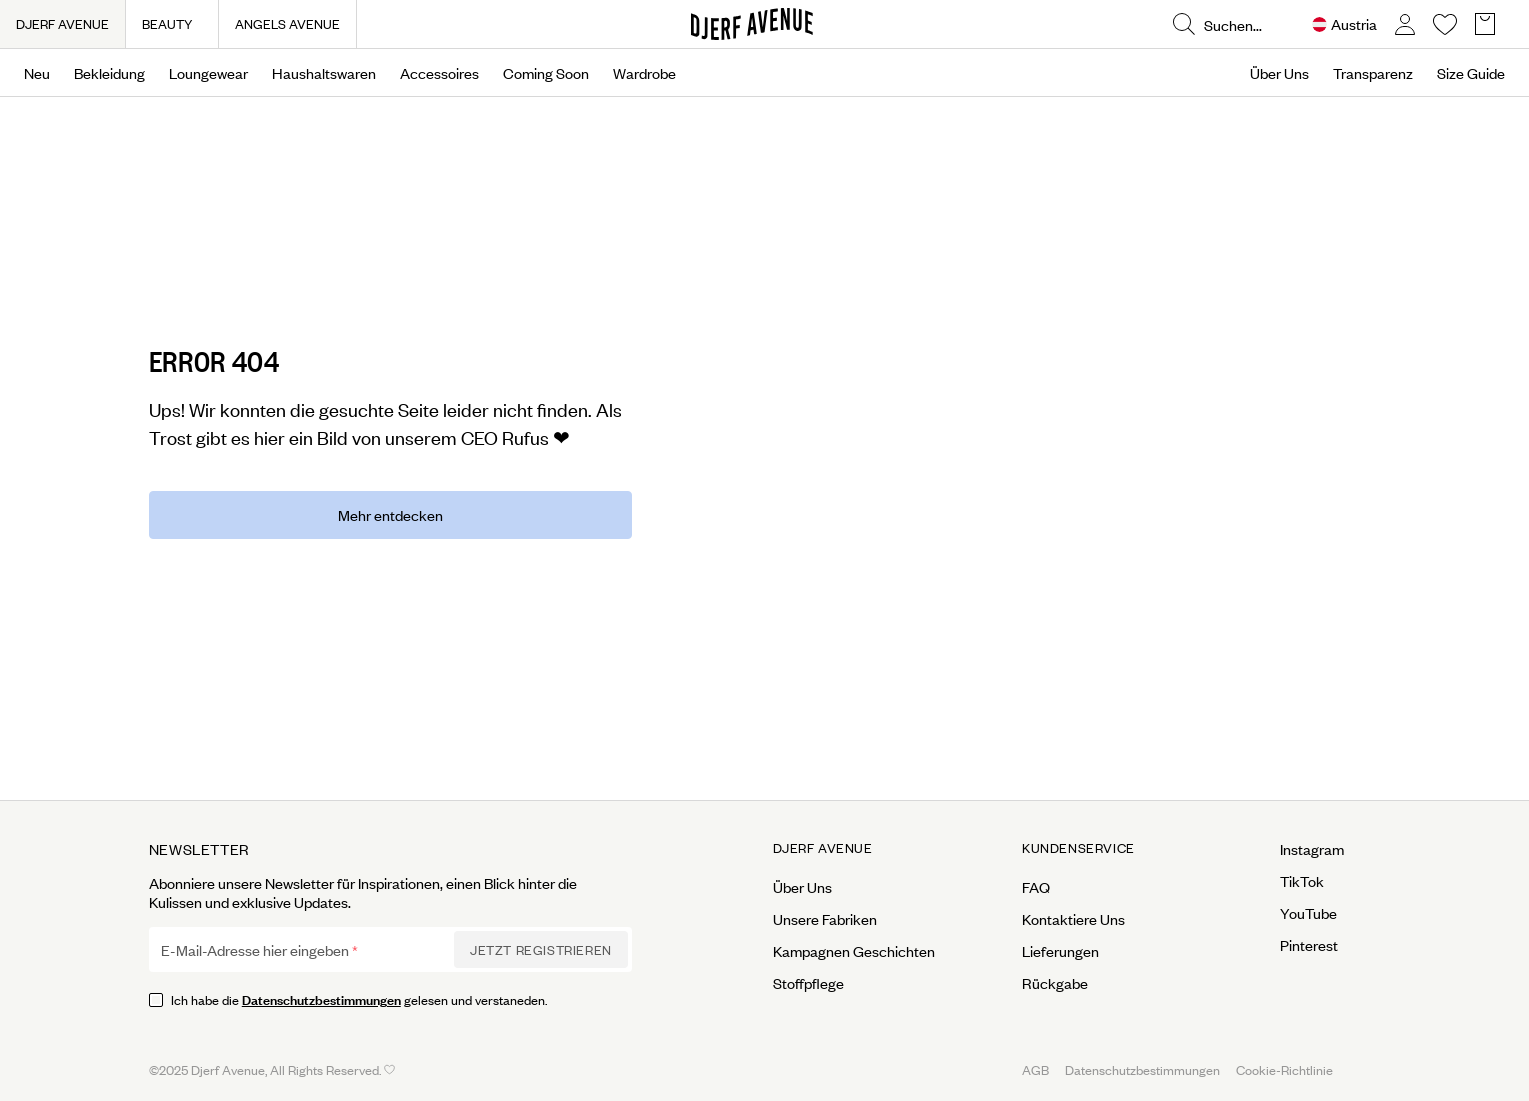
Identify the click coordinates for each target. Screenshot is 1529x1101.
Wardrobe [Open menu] (644, 73)
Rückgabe (1055, 983)
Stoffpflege (808, 983)
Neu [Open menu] (37, 73)
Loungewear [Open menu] (208, 73)
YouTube (1308, 913)
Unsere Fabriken (825, 919)
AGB (1035, 1069)
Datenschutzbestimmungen (321, 998)
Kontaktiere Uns (1073, 919)
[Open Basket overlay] (1485, 24)
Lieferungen (1060, 951)
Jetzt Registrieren (541, 949)
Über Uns (1279, 73)
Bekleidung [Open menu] (109, 73)
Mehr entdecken (390, 514)
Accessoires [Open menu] (439, 73)
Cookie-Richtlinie (1284, 1069)
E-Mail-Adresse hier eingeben (255, 950)
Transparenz (1373, 73)
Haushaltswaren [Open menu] (324, 73)
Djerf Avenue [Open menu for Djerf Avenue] (823, 848)
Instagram (1312, 849)
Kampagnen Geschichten (854, 951)
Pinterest (1309, 945)
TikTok (1302, 881)
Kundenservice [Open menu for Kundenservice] (1078, 848)
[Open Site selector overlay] (1344, 24)
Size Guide (1471, 73)
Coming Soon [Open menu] (546, 73)
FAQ (1036, 887)
